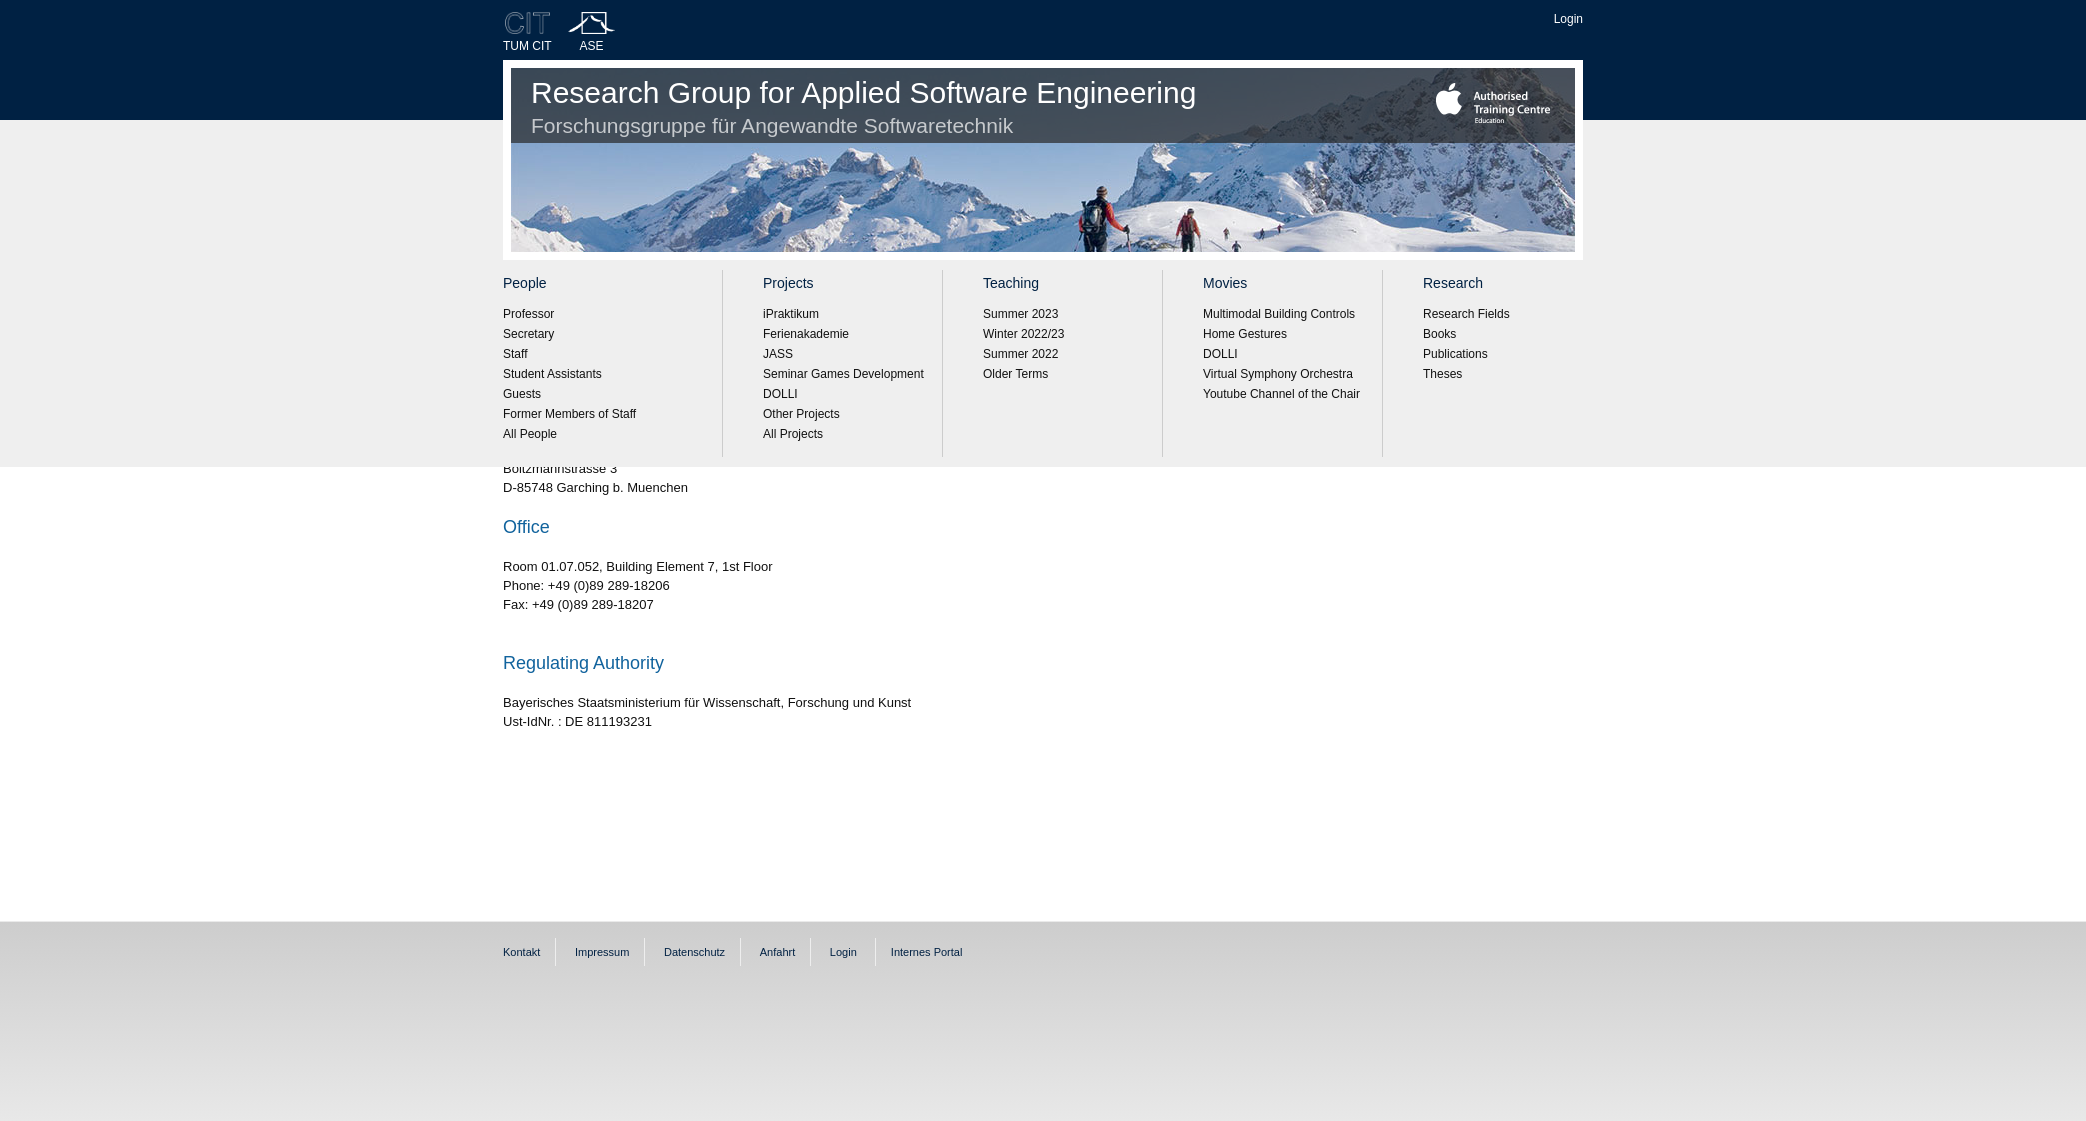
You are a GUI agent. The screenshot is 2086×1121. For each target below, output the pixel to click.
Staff (515, 354)
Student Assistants (552, 374)
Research (1453, 283)
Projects (788, 283)
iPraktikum (791, 314)
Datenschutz (694, 952)
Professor (528, 314)
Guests (522, 394)
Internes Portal (927, 952)
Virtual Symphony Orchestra (1278, 374)
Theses (1442, 374)
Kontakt (521, 952)
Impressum (602, 952)
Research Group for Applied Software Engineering (863, 106)
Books (1439, 334)
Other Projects (801, 414)
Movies (1225, 283)
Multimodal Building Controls (1279, 314)
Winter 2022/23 (1023, 334)
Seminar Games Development (843, 374)
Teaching (1011, 283)
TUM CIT (527, 46)
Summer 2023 (1020, 314)
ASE (592, 46)
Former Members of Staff (569, 414)
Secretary (528, 334)
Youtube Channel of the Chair (1281, 394)
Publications (1455, 354)
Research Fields (1466, 314)
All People (530, 434)
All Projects (793, 434)
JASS (778, 354)
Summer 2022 (1020, 354)
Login (1568, 19)
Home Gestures (1245, 334)
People (525, 283)
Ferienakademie (806, 334)
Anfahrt (777, 952)
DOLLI (780, 394)
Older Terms (1015, 374)
